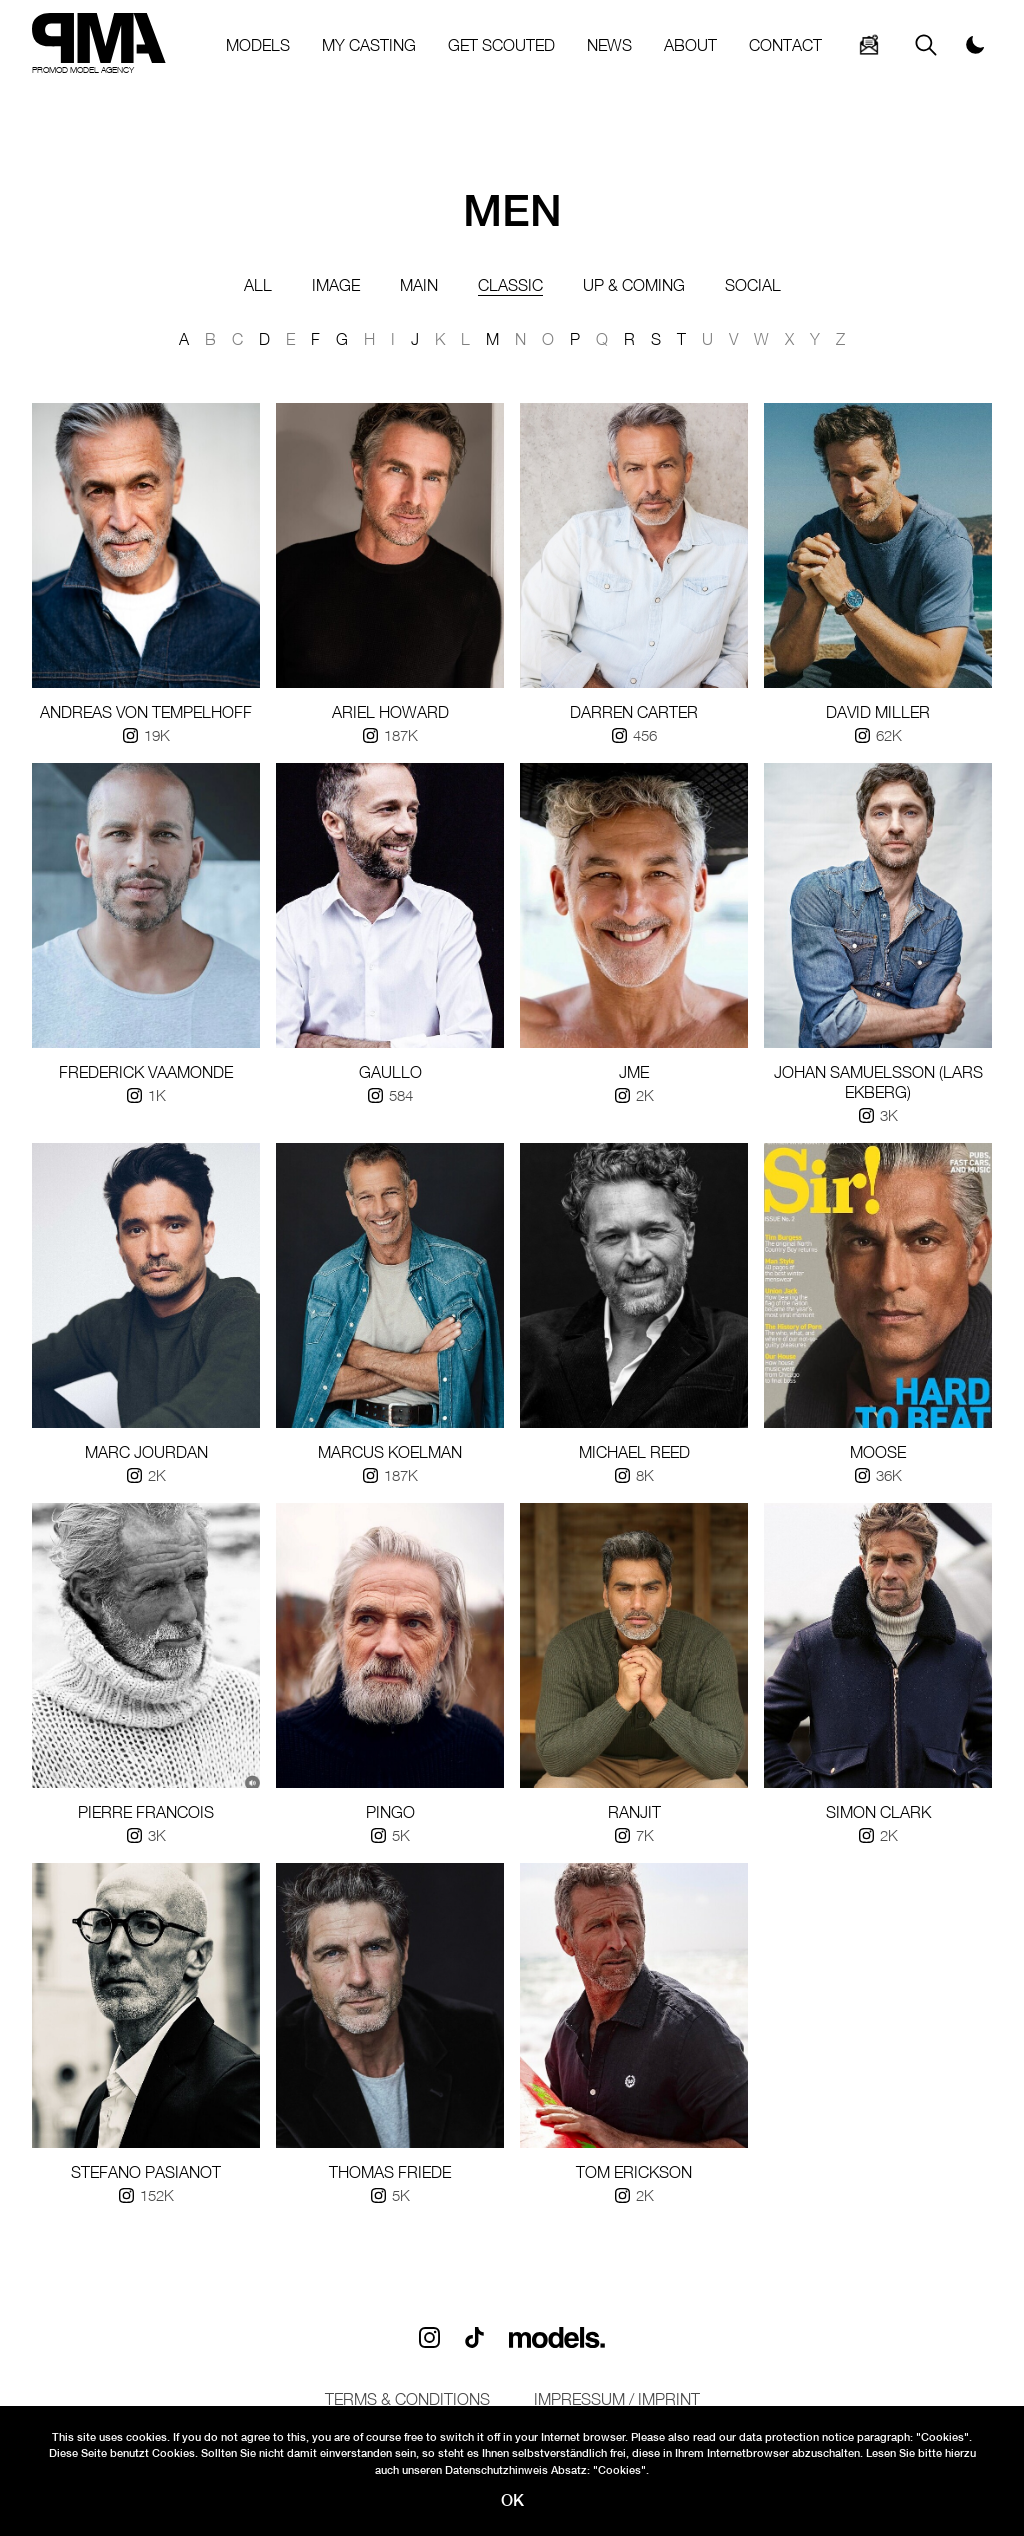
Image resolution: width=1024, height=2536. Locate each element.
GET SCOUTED (501, 45)
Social (753, 285)
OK (512, 2500)
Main (419, 285)
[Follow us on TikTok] (474, 2337)
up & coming (634, 285)
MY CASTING (369, 45)
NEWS (609, 45)
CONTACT (785, 45)
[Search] (869, 45)
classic (510, 285)
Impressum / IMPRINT (617, 2399)
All (258, 285)
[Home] (99, 45)
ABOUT (690, 45)
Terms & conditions (407, 2399)
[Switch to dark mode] (979, 45)
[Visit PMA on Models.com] (557, 2337)
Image (336, 285)
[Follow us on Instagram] (429, 2337)
